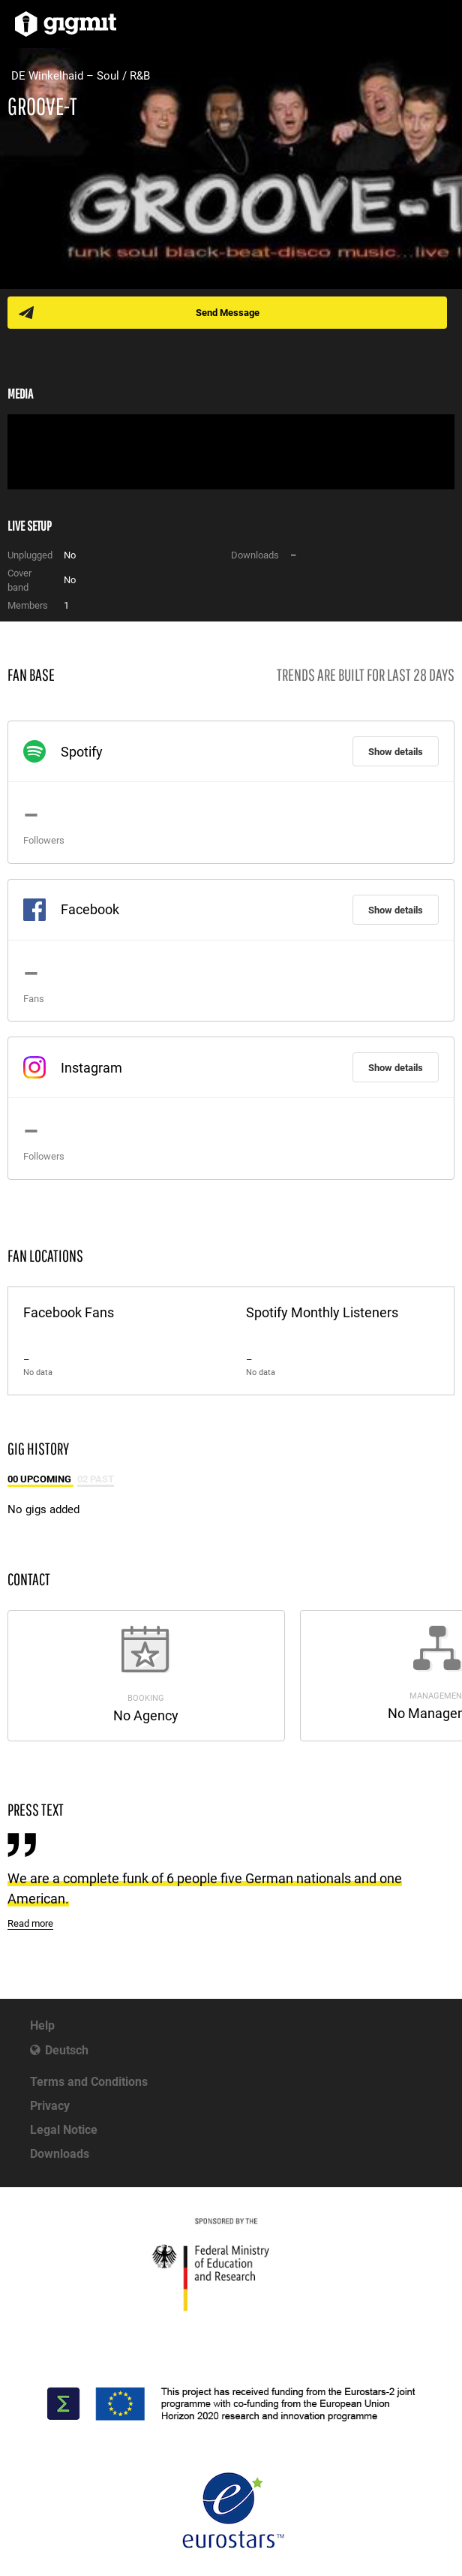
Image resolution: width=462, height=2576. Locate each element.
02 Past (95, 1479)
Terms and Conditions (89, 2082)
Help (42, 2025)
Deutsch (66, 2050)
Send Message (228, 312)
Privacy (50, 2106)
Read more (30, 1923)
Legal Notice (64, 2130)
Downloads (59, 2154)
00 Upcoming (41, 1479)
